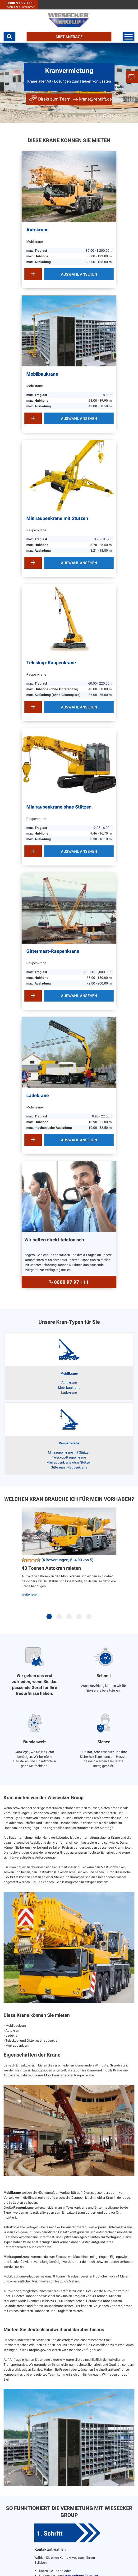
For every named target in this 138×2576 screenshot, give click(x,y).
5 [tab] (90, 1618)
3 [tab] (70, 1618)
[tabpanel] (69, 1566)
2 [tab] (60, 1618)
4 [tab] (80, 1618)
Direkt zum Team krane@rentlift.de (75, 99)
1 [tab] (50, 1618)
